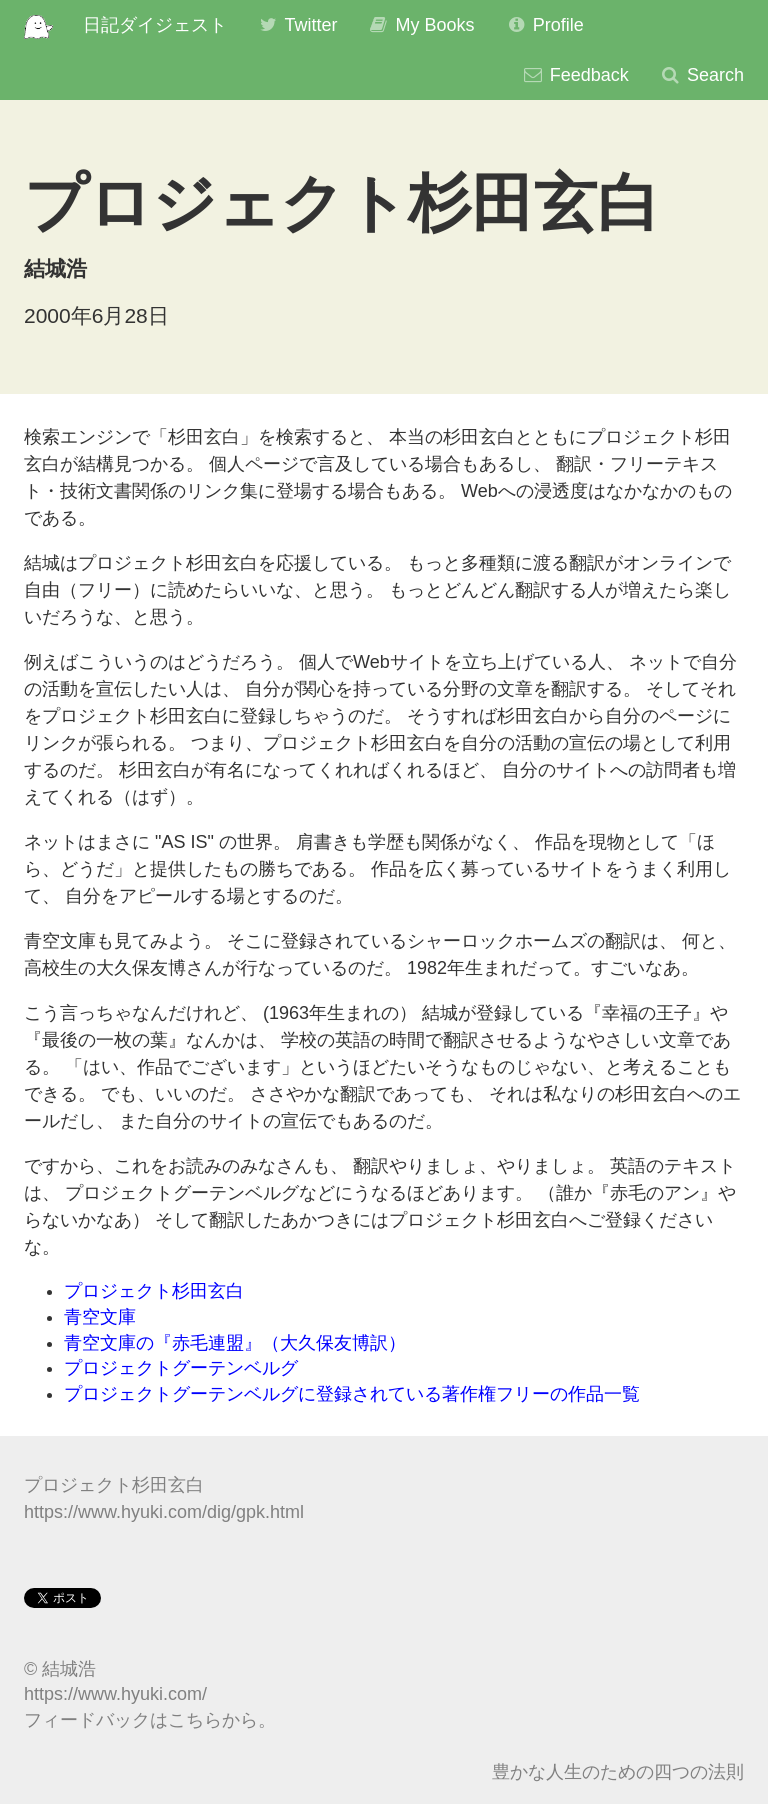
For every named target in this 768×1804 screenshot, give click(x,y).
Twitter (297, 25)
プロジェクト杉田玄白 (154, 1291)
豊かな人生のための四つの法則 (618, 1772)
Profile (544, 25)
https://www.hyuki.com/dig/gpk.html (164, 1512)
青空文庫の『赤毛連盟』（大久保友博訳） (235, 1343)
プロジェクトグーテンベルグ (181, 1368)
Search (701, 75)
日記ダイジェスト (155, 25)
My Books (420, 25)
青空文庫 (100, 1317)
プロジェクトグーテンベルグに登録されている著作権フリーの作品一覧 (352, 1394)
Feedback (575, 75)
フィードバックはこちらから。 (150, 1720)
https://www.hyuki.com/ (115, 1694)
